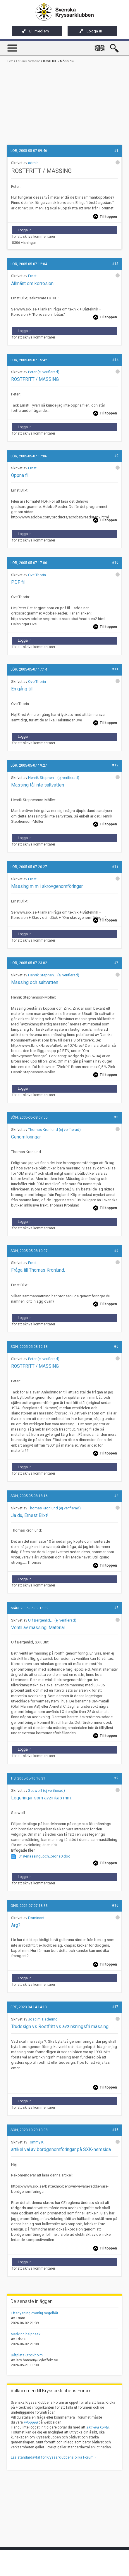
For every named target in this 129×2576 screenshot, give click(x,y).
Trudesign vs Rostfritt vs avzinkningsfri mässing (60, 2026)
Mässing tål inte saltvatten (37, 785)
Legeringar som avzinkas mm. (41, 1798)
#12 (115, 765)
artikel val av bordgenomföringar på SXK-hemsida (61, 2149)
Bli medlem (35, 31)
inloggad (31, 2422)
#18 (115, 2130)
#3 (116, 1608)
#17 (115, 2007)
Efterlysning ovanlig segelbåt (34, 2313)
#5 (116, 1251)
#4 (116, 1496)
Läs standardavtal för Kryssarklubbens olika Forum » (53, 2457)
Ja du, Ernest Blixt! (29, 1515)
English (101, 45)
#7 (116, 963)
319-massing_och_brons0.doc (44, 1856)
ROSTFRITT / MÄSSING (35, 1366)
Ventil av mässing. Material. (38, 1627)
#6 (116, 1346)
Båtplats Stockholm (27, 2355)
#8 (116, 1117)
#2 (116, 1778)
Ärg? (15, 1925)
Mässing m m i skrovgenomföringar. (47, 886)
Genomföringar (26, 1137)
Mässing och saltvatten (34, 982)
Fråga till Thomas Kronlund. (38, 1270)
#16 (115, 1905)
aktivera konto (97, 2427)
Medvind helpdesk (25, 2334)
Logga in (90, 31)
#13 (115, 867)
